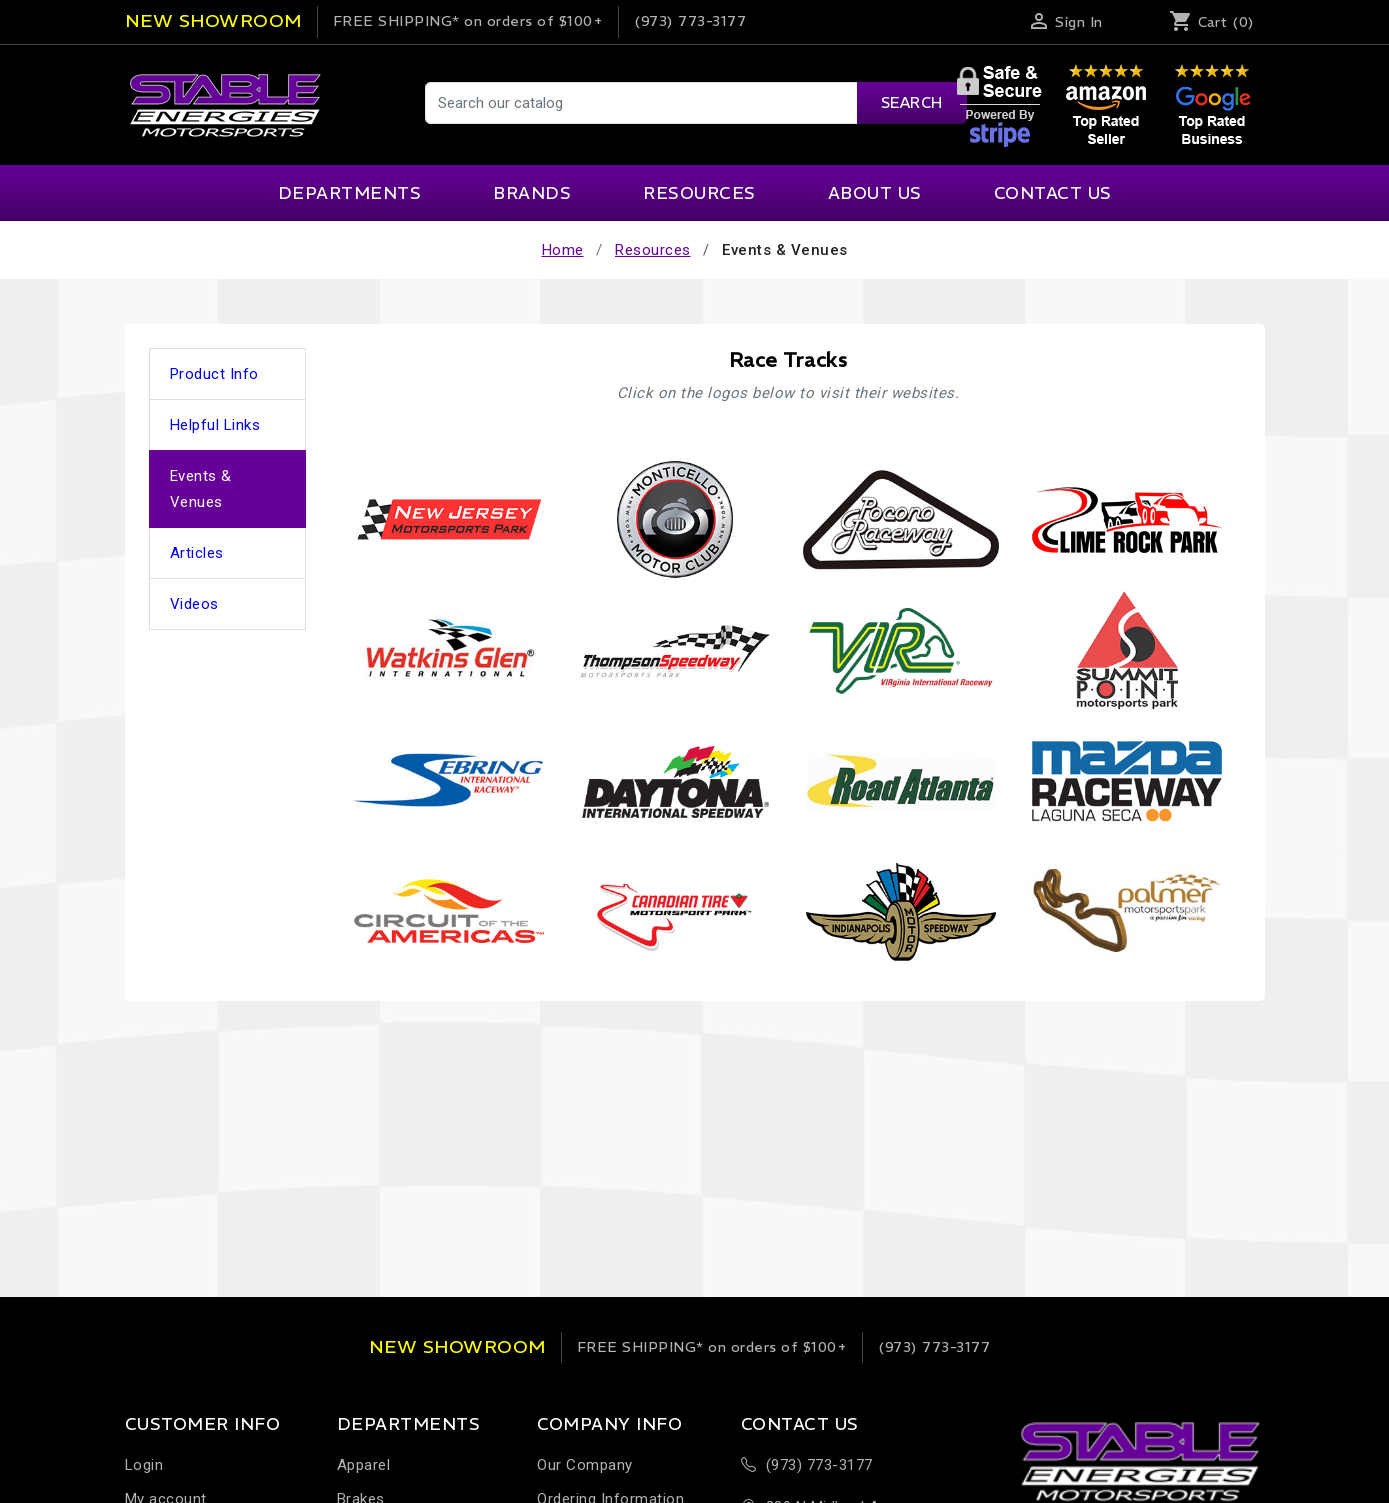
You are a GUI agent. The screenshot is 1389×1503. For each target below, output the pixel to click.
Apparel (364, 1465)
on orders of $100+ (468, 21)
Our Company (585, 1465)
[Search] (695, 103)
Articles (197, 553)
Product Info (214, 374)
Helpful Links (215, 425)
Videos (194, 604)
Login (144, 1465)
